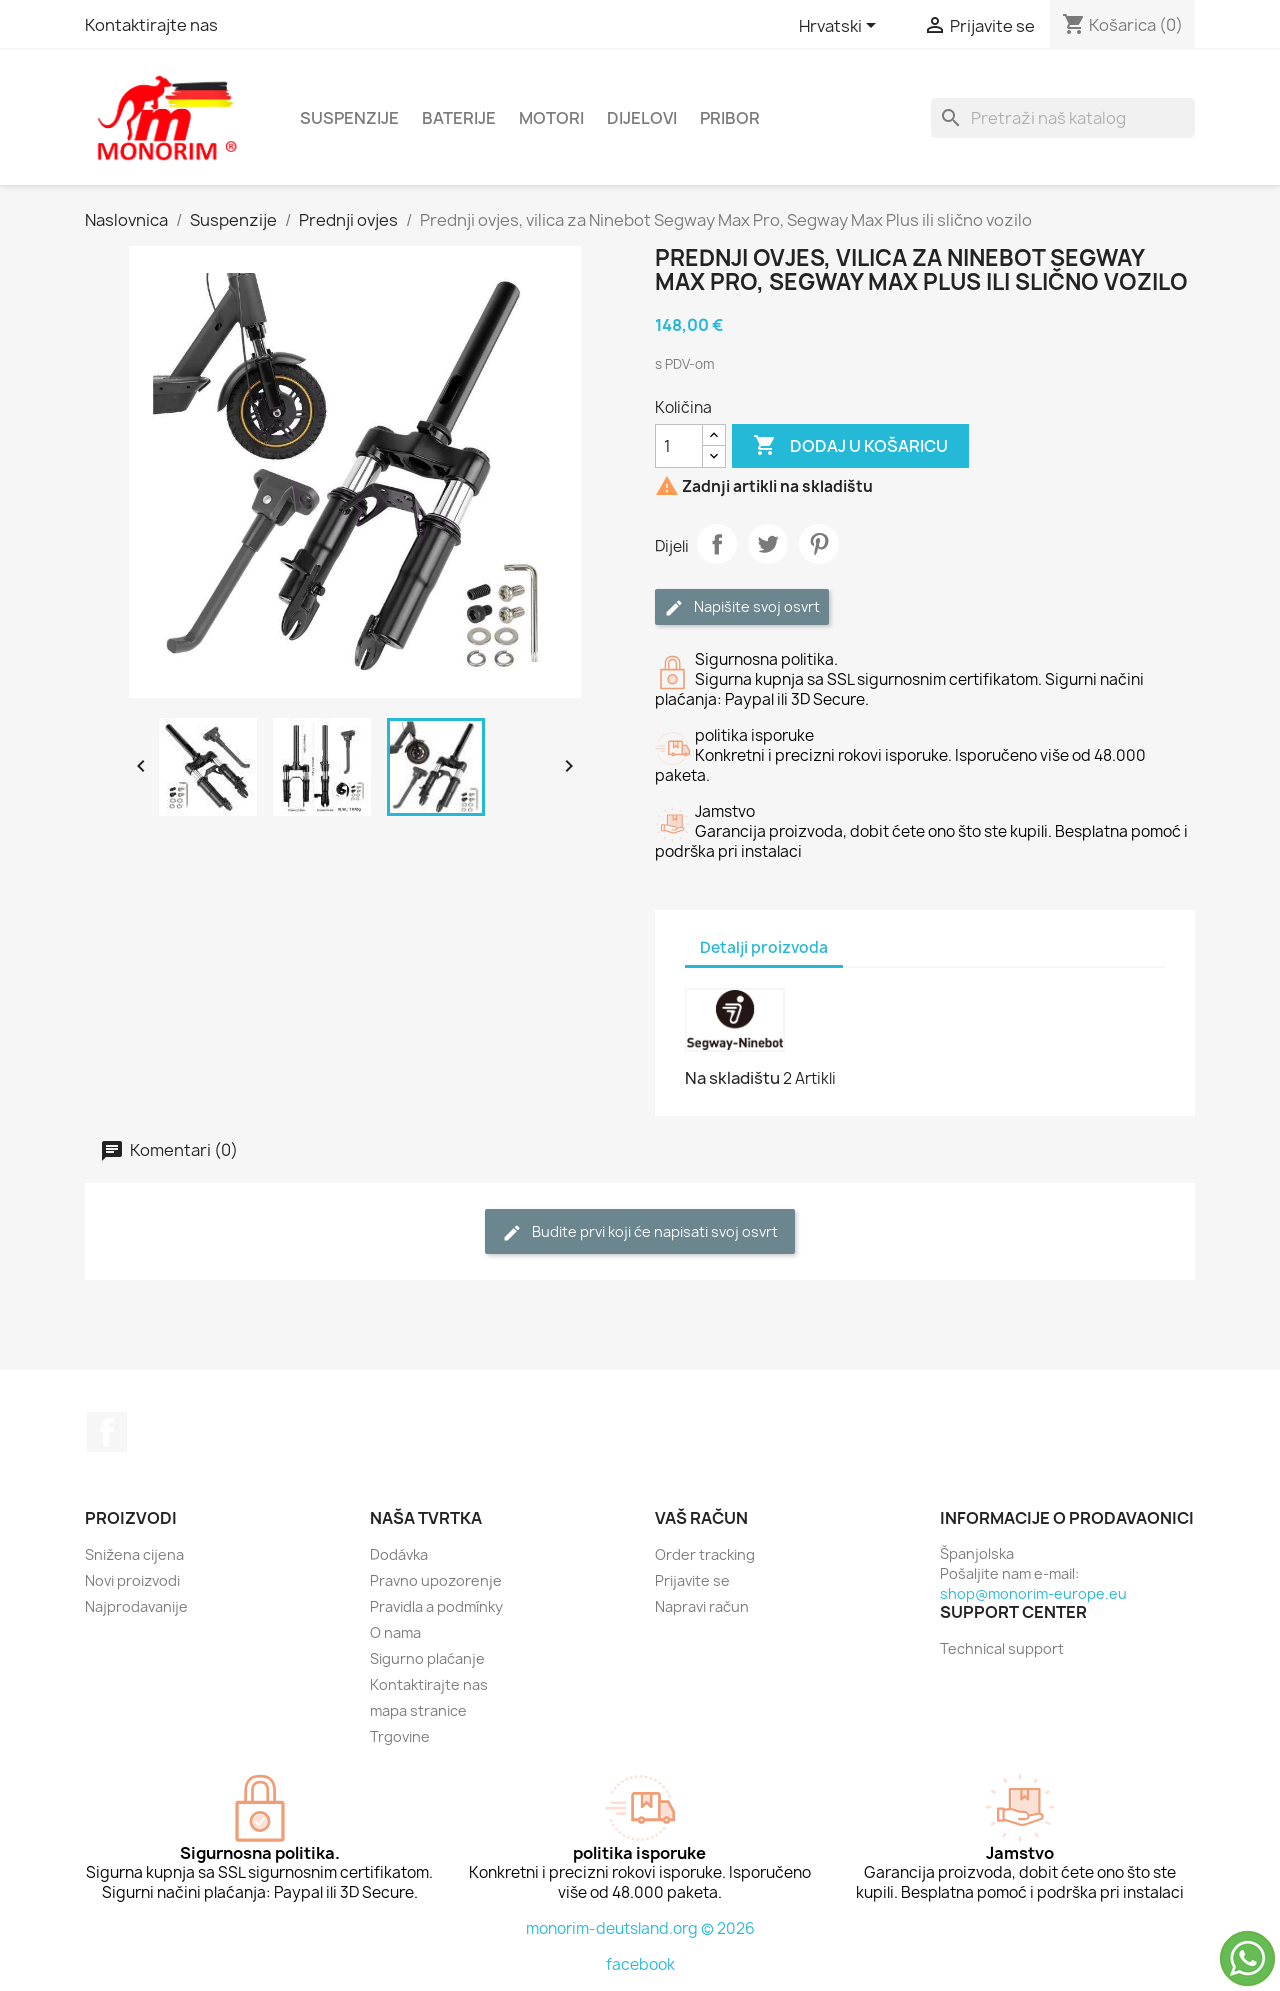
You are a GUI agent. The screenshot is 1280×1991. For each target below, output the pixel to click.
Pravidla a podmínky (436, 1606)
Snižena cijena (134, 1554)
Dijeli (717, 544)
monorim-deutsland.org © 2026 (640, 1928)
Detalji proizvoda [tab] (764, 947)
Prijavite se (692, 1580)
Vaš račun (701, 1518)
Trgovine (400, 1736)
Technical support (1002, 1648)
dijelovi (642, 118)
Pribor (730, 118)
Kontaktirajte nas (151, 25)
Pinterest (819, 544)
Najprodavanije (136, 1606)
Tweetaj (768, 544)
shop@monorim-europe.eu (1033, 1593)
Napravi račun (702, 1606)
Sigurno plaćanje (427, 1658)
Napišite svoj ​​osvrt (742, 607)
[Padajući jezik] (841, 27)
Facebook (107, 1432)
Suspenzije (349, 118)
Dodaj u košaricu (850, 446)
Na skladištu (732, 1078)
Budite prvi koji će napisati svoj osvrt (640, 1232)
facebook (640, 1964)
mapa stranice (418, 1710)
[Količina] (679, 446)
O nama (395, 1632)
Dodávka (399, 1554)
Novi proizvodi (132, 1580)
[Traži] (1063, 118)
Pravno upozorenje (436, 1580)
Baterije (459, 118)
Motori (551, 118)
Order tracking (705, 1554)
